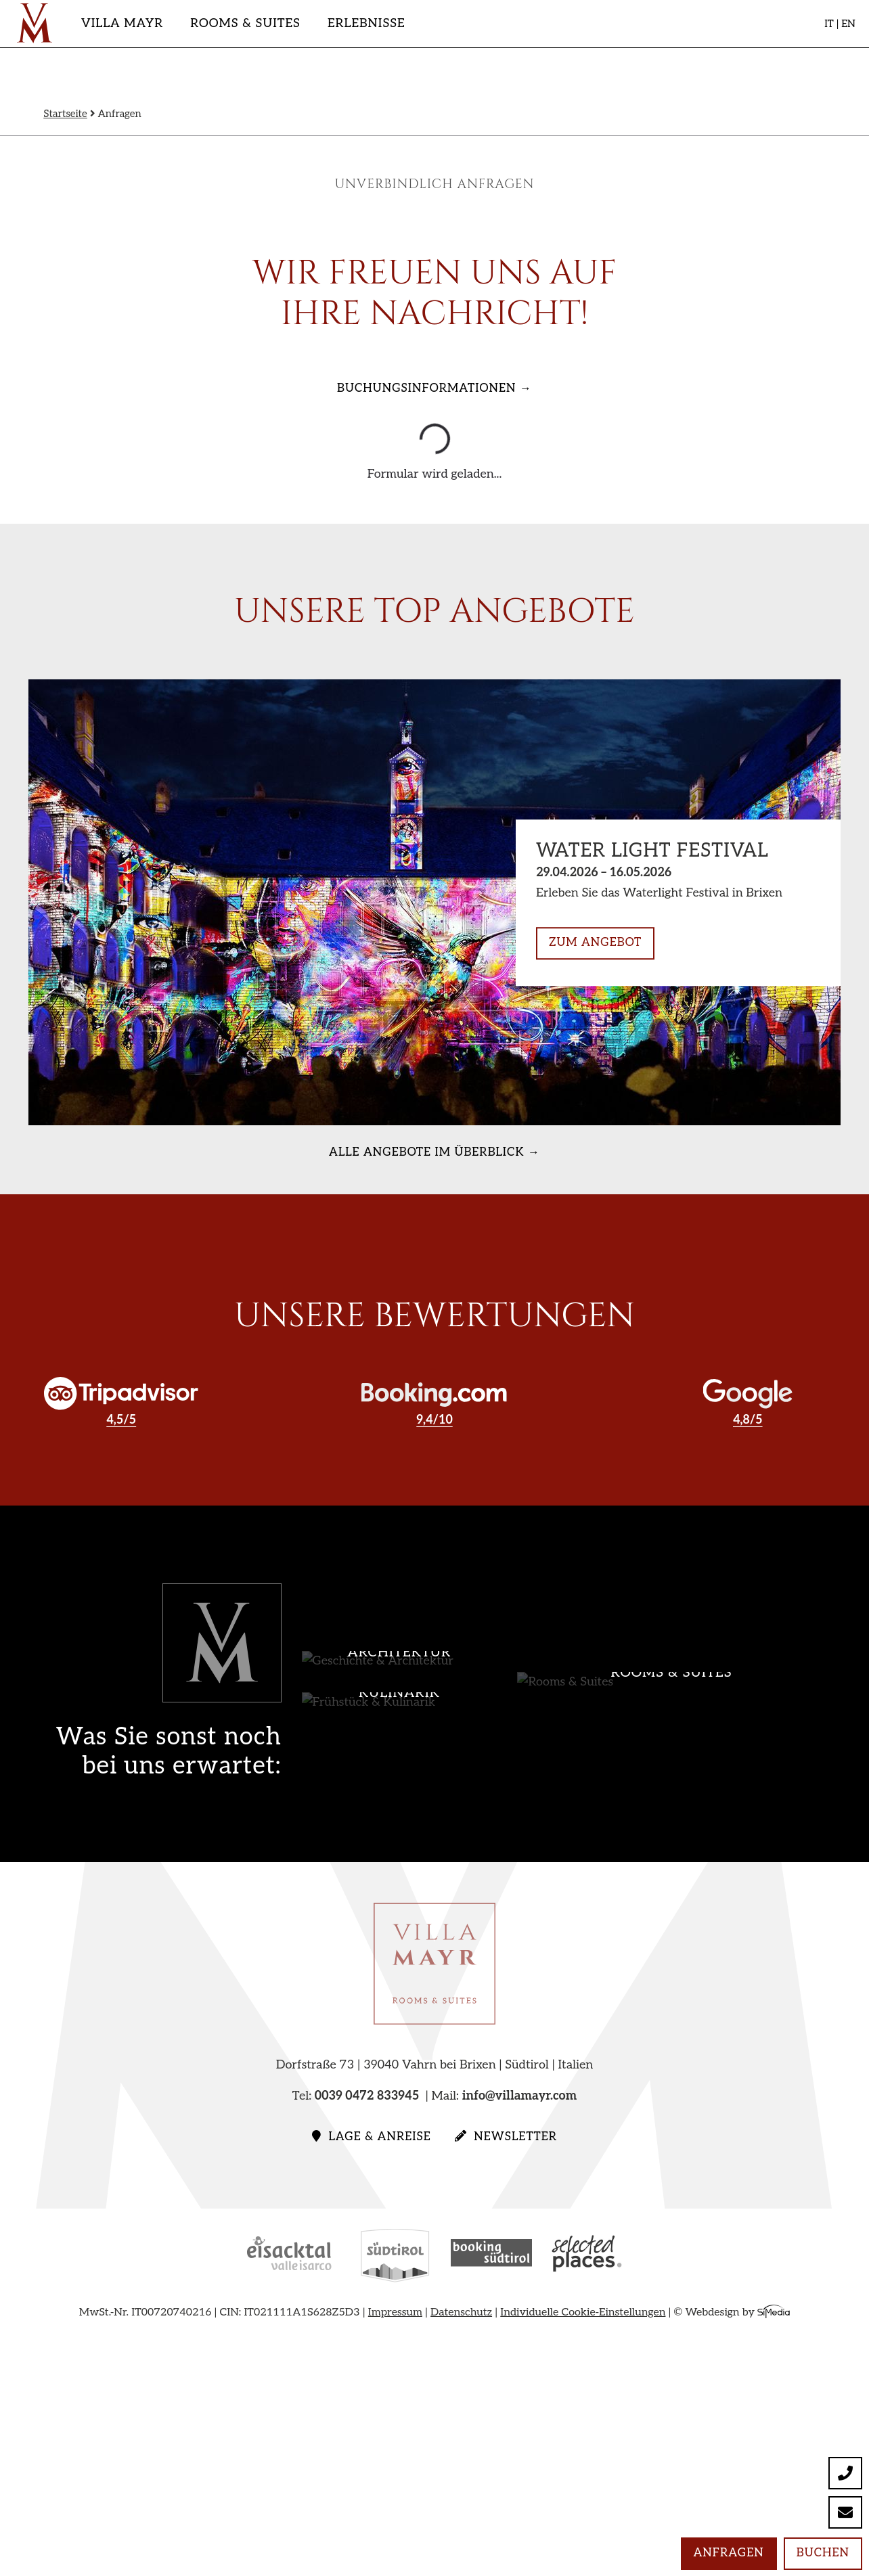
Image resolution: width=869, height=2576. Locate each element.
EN (848, 24)
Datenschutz (461, 2312)
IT (829, 24)
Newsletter (506, 2137)
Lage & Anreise (371, 2137)
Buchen (823, 2553)
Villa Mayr (122, 23)
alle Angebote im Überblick (426, 1152)
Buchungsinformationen (426, 388)
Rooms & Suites (245, 23)
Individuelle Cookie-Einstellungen (582, 2312)
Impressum (395, 2312)
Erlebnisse (366, 23)
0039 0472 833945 (367, 2096)
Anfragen (729, 2553)
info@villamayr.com (519, 2096)
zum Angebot (595, 942)
